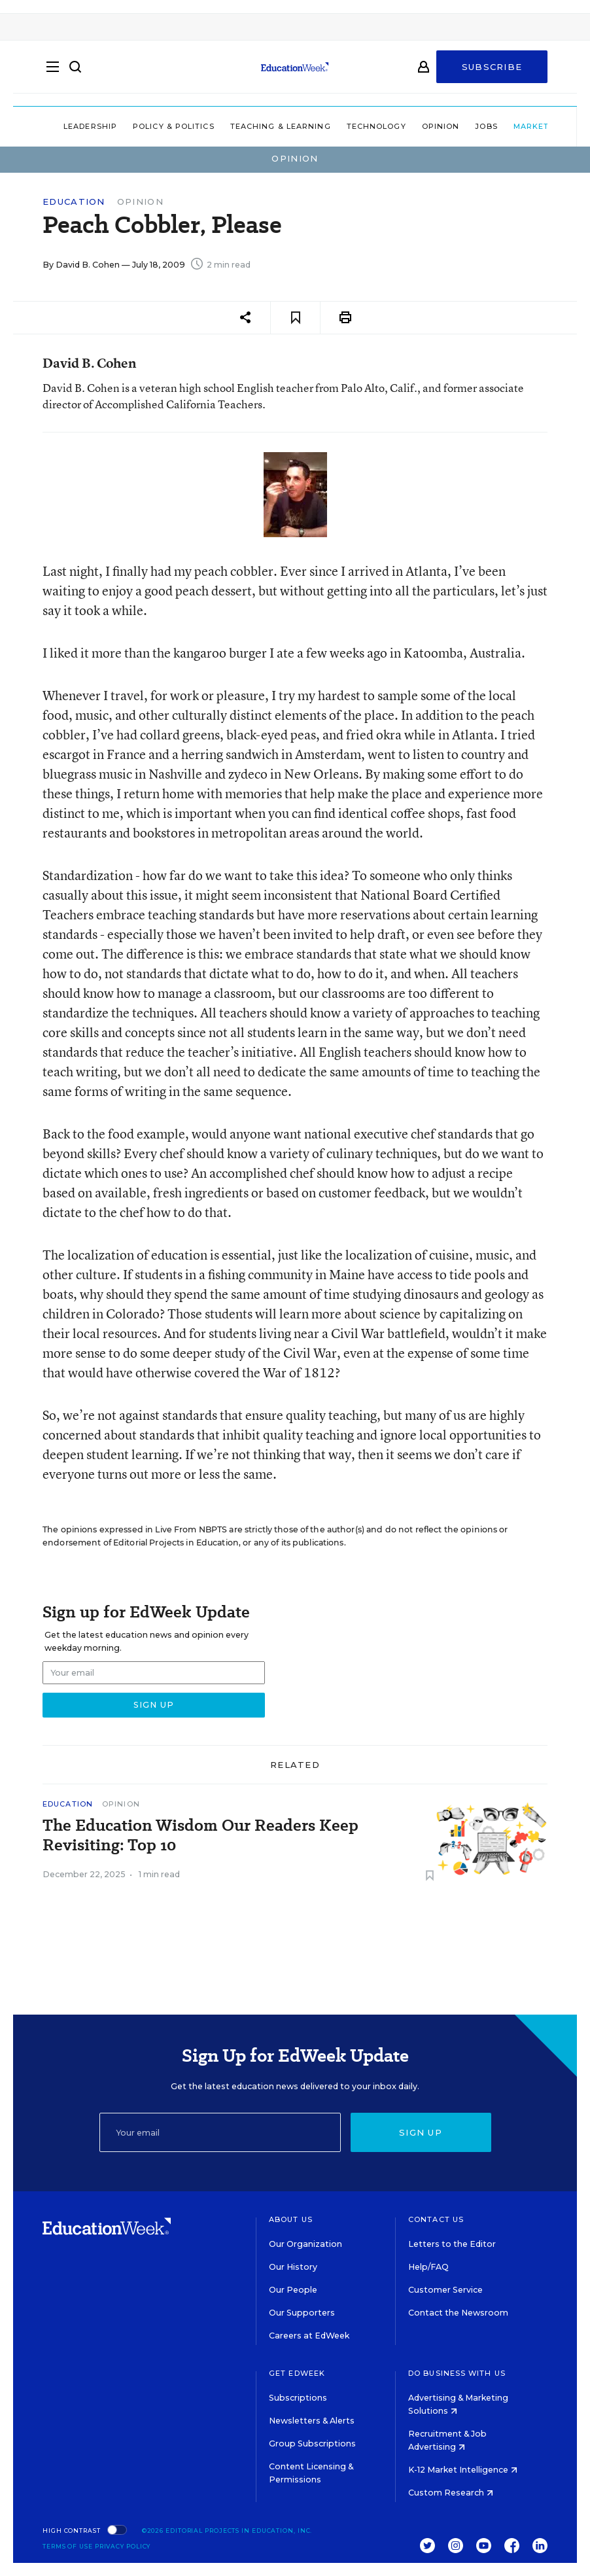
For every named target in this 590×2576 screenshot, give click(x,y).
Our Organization (305, 2244)
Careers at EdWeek (309, 2335)
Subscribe (492, 73)
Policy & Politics (143, 126)
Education (74, 202)
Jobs (456, 126)
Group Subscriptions (312, 2443)
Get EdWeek (297, 2373)
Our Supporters (302, 2313)
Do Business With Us (457, 2373)
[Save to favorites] (295, 318)
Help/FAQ (428, 2267)
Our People (293, 2290)
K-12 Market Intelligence (462, 2470)
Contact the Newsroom (458, 2313)
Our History (293, 2267)
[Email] (220, 2132)
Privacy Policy (123, 2546)
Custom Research (450, 2492)
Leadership (60, 126)
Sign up (420, 2132)
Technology (346, 126)
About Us (291, 2219)
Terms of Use (68, 2546)
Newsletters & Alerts (312, 2421)
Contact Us (436, 2219)
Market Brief (520, 126)
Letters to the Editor (452, 2244)
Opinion (411, 126)
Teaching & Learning (250, 126)
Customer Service (445, 2290)
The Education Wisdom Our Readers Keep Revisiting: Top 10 (200, 1835)
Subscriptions (298, 2398)
